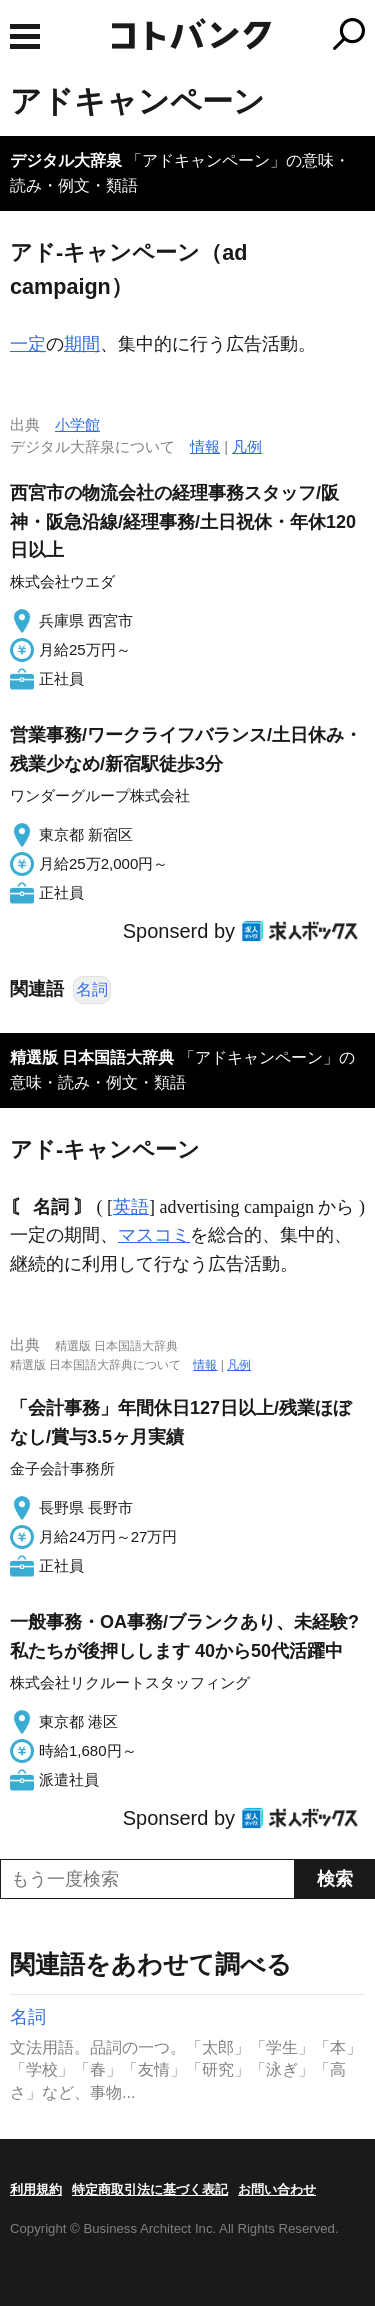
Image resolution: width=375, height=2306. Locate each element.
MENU (25, 36)
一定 (28, 344)
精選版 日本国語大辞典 (92, 1057)
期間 (82, 344)
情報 (205, 446)
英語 (131, 1207)
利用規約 (36, 2189)
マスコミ (154, 1235)
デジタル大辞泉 (66, 160)
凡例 (247, 446)
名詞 (92, 989)
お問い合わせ (277, 2189)
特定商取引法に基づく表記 (150, 2189)
